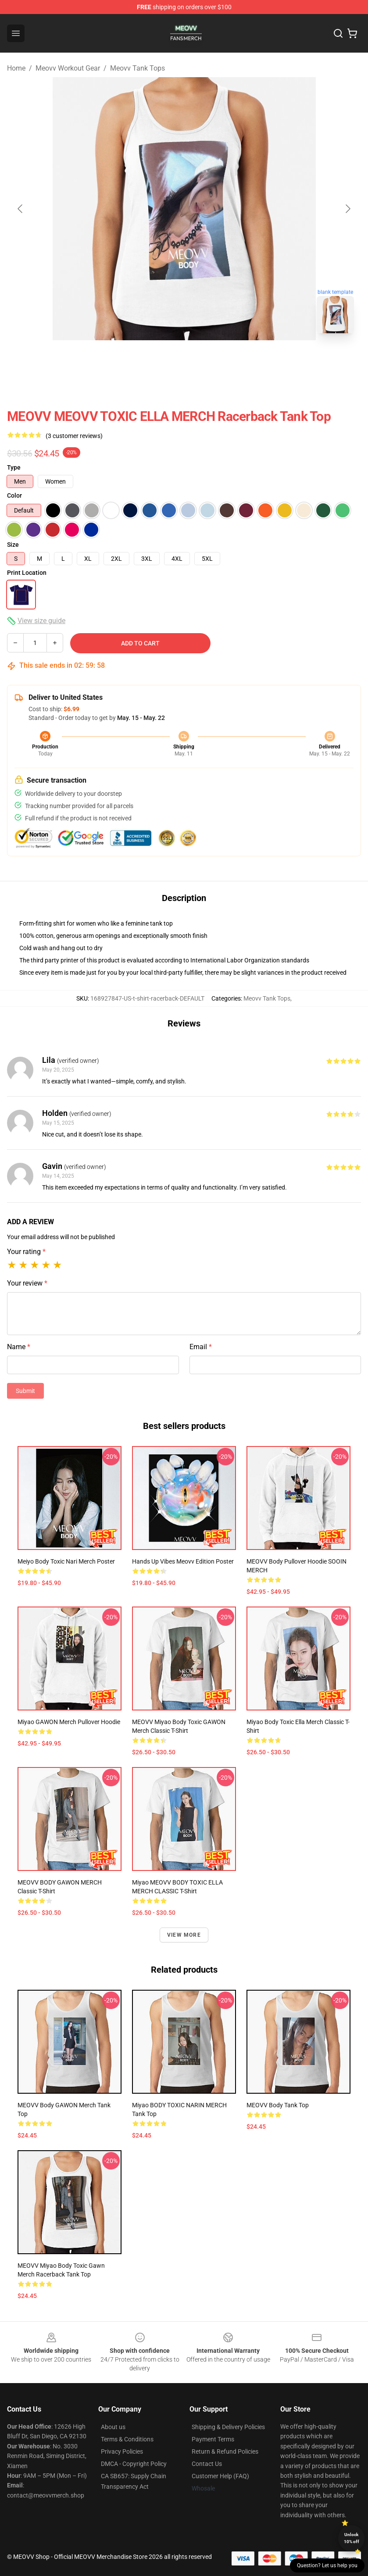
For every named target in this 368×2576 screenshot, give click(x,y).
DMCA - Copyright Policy (134, 2463)
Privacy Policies (122, 2451)
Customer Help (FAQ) (220, 2476)
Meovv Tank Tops (137, 68)
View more (184, 1935)
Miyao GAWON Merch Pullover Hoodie (69, 1721)
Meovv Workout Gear (68, 68)
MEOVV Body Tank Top (278, 2105)
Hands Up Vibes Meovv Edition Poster (183, 1561)
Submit (25, 1390)
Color (14, 495)
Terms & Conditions (127, 2439)
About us (113, 2426)
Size (13, 544)
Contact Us (207, 2463)
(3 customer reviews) (74, 435)
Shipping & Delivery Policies (228, 2426)
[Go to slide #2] (207, 359)
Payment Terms (213, 2439)
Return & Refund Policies (225, 2451)
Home (16, 68)
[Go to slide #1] (161, 359)
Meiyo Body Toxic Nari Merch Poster (66, 1561)
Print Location (26, 572)
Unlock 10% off (351, 2538)
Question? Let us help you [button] (327, 2565)
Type (14, 467)
